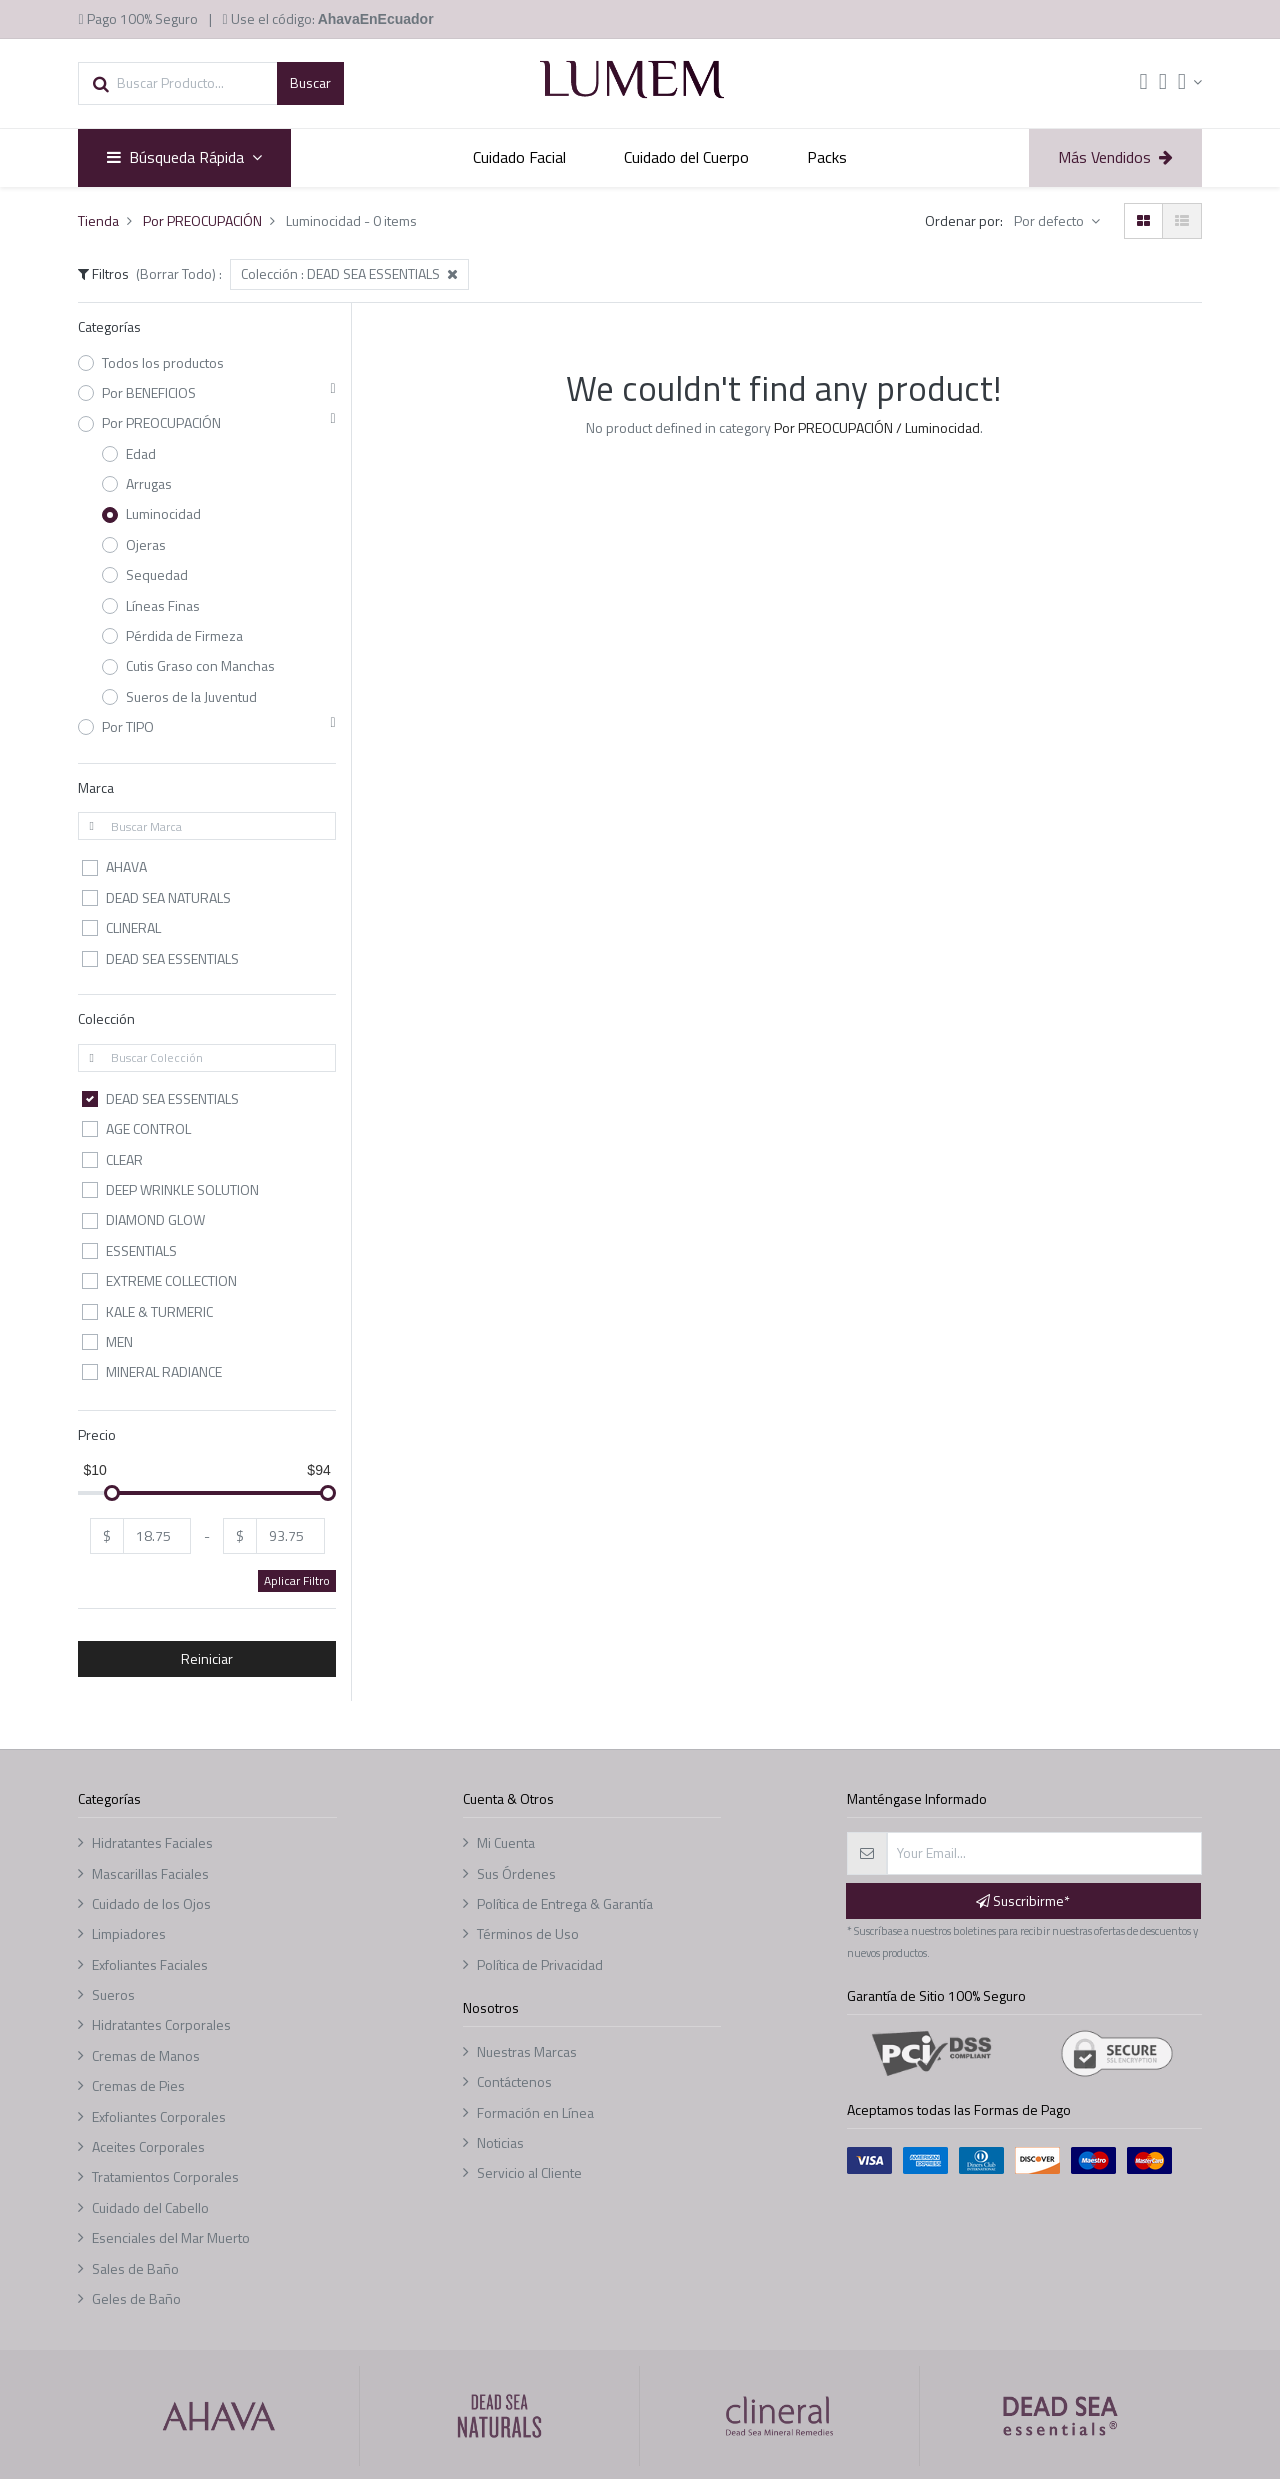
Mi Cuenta (506, 1842)
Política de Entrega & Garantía (565, 1903)
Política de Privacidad (540, 1964)
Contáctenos (514, 2081)
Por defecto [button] (1050, 220)
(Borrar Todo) (176, 273)
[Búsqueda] (310, 83)
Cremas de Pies (138, 2085)
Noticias (500, 2142)
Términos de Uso (528, 1933)
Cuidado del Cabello (150, 2207)
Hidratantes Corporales (161, 2024)
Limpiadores (129, 1933)
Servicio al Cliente (529, 2172)
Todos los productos (163, 362)
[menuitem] (520, 158)
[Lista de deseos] (1163, 83)
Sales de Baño (135, 2268)
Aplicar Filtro (297, 1580)
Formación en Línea (535, 2112)
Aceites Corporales (148, 2146)
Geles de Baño (136, 2298)
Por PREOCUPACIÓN (202, 220)
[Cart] (1143, 83)
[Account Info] (1190, 82)
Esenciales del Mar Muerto (171, 2237)
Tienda (98, 220)
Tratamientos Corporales (165, 2176)
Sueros (113, 1994)
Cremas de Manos (146, 2055)
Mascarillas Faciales (150, 1873)
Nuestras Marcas (527, 2051)
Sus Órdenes (516, 1873)
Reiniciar (207, 1658)
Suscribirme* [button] (1023, 1900)
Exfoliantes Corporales (159, 2116)
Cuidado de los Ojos (151, 1903)
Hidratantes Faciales (152, 1842)
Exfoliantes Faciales (150, 1964)
